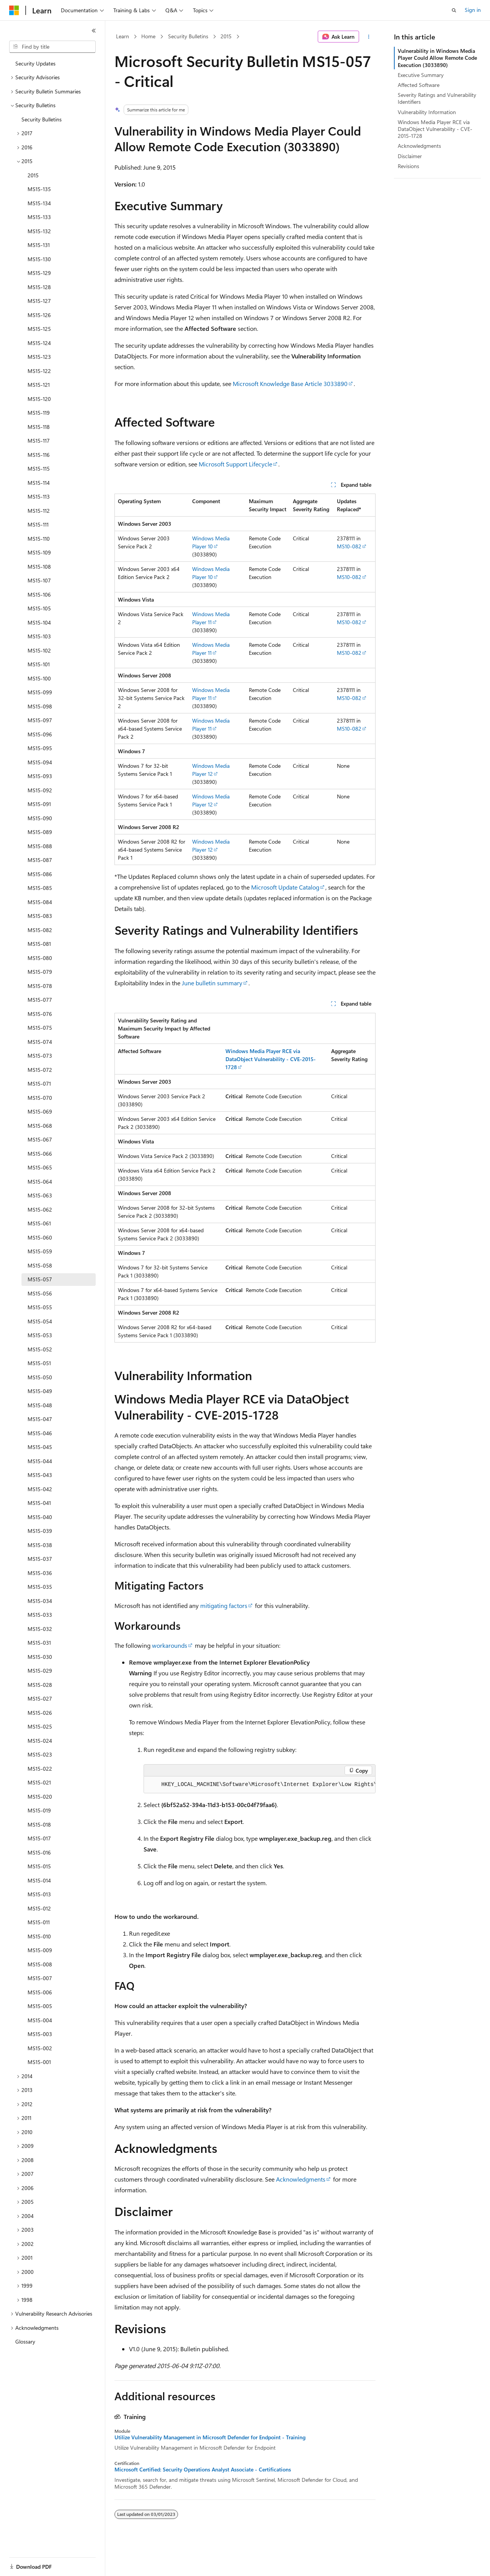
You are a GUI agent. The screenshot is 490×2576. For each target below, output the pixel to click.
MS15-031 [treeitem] (39, 1642)
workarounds (169, 1645)
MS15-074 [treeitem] (40, 1041)
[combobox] (52, 47)
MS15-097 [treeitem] (40, 720)
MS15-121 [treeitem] (39, 384)
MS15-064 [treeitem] (40, 1181)
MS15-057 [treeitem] (40, 1279)
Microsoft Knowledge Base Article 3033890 (290, 383)
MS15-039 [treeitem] (40, 1530)
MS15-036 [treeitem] (40, 1573)
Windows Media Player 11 (211, 618)
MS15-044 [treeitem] (40, 1461)
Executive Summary (421, 75)
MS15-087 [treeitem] (40, 860)
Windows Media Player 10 (211, 542)
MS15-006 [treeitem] (40, 1992)
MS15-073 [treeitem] (40, 1055)
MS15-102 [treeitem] (39, 650)
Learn (122, 36)
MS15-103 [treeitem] (39, 636)
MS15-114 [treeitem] (39, 482)
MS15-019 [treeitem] (39, 1810)
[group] (260, 1784)
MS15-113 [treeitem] (39, 496)
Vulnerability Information (427, 112)
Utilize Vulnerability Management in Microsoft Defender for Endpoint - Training (209, 2437)
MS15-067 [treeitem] (40, 1139)
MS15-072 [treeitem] (40, 1069)
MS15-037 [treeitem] (40, 1558)
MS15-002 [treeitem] (40, 2048)
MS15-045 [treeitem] (40, 1447)
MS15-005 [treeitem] (40, 2006)
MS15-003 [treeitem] (40, 2034)
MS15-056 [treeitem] (40, 1293)
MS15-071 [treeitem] (39, 1083)
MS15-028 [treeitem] (40, 1684)
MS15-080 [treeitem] (40, 958)
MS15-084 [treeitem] (40, 902)
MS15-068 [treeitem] (40, 1125)
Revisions (408, 166)
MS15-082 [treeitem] (40, 930)
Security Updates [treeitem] (35, 63)
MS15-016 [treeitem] (39, 1852)
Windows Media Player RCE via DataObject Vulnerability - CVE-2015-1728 (435, 128)
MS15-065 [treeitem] (40, 1167)
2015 (226, 36)
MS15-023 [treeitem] (40, 1754)
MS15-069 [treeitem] (40, 1111)
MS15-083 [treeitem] (40, 915)
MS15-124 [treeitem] (39, 343)
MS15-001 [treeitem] (39, 2062)
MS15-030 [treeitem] (40, 1656)
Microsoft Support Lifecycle (235, 464)
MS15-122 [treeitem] (39, 371)
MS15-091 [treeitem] (39, 804)
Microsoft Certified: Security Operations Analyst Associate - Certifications (202, 2469)
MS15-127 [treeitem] (39, 300)
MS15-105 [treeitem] (39, 608)
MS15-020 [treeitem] (40, 1796)
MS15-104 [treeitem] (39, 622)
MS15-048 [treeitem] (40, 1405)
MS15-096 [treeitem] (40, 734)
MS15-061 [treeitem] (39, 1223)
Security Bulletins (188, 36)
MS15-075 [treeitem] (40, 1027)
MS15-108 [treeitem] (39, 566)
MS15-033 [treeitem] (40, 1614)
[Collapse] (94, 31)
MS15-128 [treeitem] (39, 287)
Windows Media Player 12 (211, 769)
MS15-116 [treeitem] (39, 454)
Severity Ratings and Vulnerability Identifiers (437, 98)
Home (148, 36)
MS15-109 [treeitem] (39, 552)
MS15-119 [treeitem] (39, 412)
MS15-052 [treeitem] (40, 1349)
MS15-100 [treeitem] (39, 678)
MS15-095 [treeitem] (40, 748)
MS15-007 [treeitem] (40, 1978)
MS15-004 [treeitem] (40, 2020)
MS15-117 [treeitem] (39, 440)
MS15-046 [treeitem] (40, 1433)
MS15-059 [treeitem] (40, 1251)
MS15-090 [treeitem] (40, 818)
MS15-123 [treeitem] (39, 356)
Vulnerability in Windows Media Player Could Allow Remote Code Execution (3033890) (437, 57)
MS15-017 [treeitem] (39, 1838)
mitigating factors (223, 1605)
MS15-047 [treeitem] (40, 1419)
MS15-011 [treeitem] (39, 1922)
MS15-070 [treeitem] (40, 1097)
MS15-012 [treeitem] (39, 1908)
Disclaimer (410, 156)
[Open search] (454, 10)
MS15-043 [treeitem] (40, 1475)
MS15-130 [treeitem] (39, 259)
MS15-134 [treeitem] (39, 203)
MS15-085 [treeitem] (40, 887)
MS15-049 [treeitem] (40, 1391)
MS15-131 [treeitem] (39, 245)
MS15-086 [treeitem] (40, 874)
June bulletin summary (212, 983)
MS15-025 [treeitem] (40, 1726)
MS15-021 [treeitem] (39, 1782)
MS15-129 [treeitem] (39, 272)
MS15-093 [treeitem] (40, 776)
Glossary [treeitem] (25, 2341)
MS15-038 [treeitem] (40, 1545)
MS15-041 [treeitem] (39, 1502)
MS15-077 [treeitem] (40, 999)
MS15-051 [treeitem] (39, 1363)
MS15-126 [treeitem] (39, 315)
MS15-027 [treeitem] (40, 1698)
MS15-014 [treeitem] (39, 1880)
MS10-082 (349, 546)
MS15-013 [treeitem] (39, 1894)
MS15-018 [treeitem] (39, 1824)
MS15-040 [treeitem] (40, 1517)
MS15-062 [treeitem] (40, 1209)
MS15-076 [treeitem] (40, 1013)
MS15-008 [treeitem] (40, 1964)
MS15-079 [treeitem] (40, 971)
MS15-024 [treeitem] (40, 1740)
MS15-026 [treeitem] (40, 1712)
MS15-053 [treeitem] (40, 1335)
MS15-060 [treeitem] (40, 1237)
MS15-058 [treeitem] (40, 1265)
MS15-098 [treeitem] (40, 706)
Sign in (473, 9)
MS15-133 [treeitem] (39, 217)
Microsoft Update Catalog (285, 887)
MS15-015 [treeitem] (39, 1866)
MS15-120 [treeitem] (39, 398)
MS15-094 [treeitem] (40, 762)
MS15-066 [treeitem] (40, 1153)
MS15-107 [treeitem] (39, 580)
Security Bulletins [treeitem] (41, 119)
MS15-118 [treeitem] (39, 426)
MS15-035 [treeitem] (40, 1586)
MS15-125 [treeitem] (39, 328)
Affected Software (418, 84)
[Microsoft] (14, 10)
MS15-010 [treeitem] (39, 1936)
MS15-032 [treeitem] (40, 1628)
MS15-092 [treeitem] (40, 790)
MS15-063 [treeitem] (40, 1195)
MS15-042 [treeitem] (40, 1489)
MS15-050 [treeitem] (40, 1377)
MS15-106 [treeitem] (39, 594)
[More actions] (369, 37)
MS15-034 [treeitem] (40, 1600)
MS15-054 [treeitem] (40, 1321)
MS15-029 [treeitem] (40, 1670)
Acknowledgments (300, 2179)
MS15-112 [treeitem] (39, 510)
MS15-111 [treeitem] (38, 524)
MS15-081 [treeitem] (39, 943)
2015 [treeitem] (33, 175)
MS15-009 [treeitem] (40, 1950)
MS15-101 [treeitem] (39, 664)
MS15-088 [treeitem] (40, 846)
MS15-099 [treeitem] (40, 692)
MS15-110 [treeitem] (39, 538)
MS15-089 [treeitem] (40, 832)
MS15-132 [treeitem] (39, 231)
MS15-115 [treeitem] (39, 468)
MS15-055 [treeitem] (40, 1307)
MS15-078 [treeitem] (40, 986)
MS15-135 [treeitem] (39, 189)
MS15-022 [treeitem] (40, 1768)
